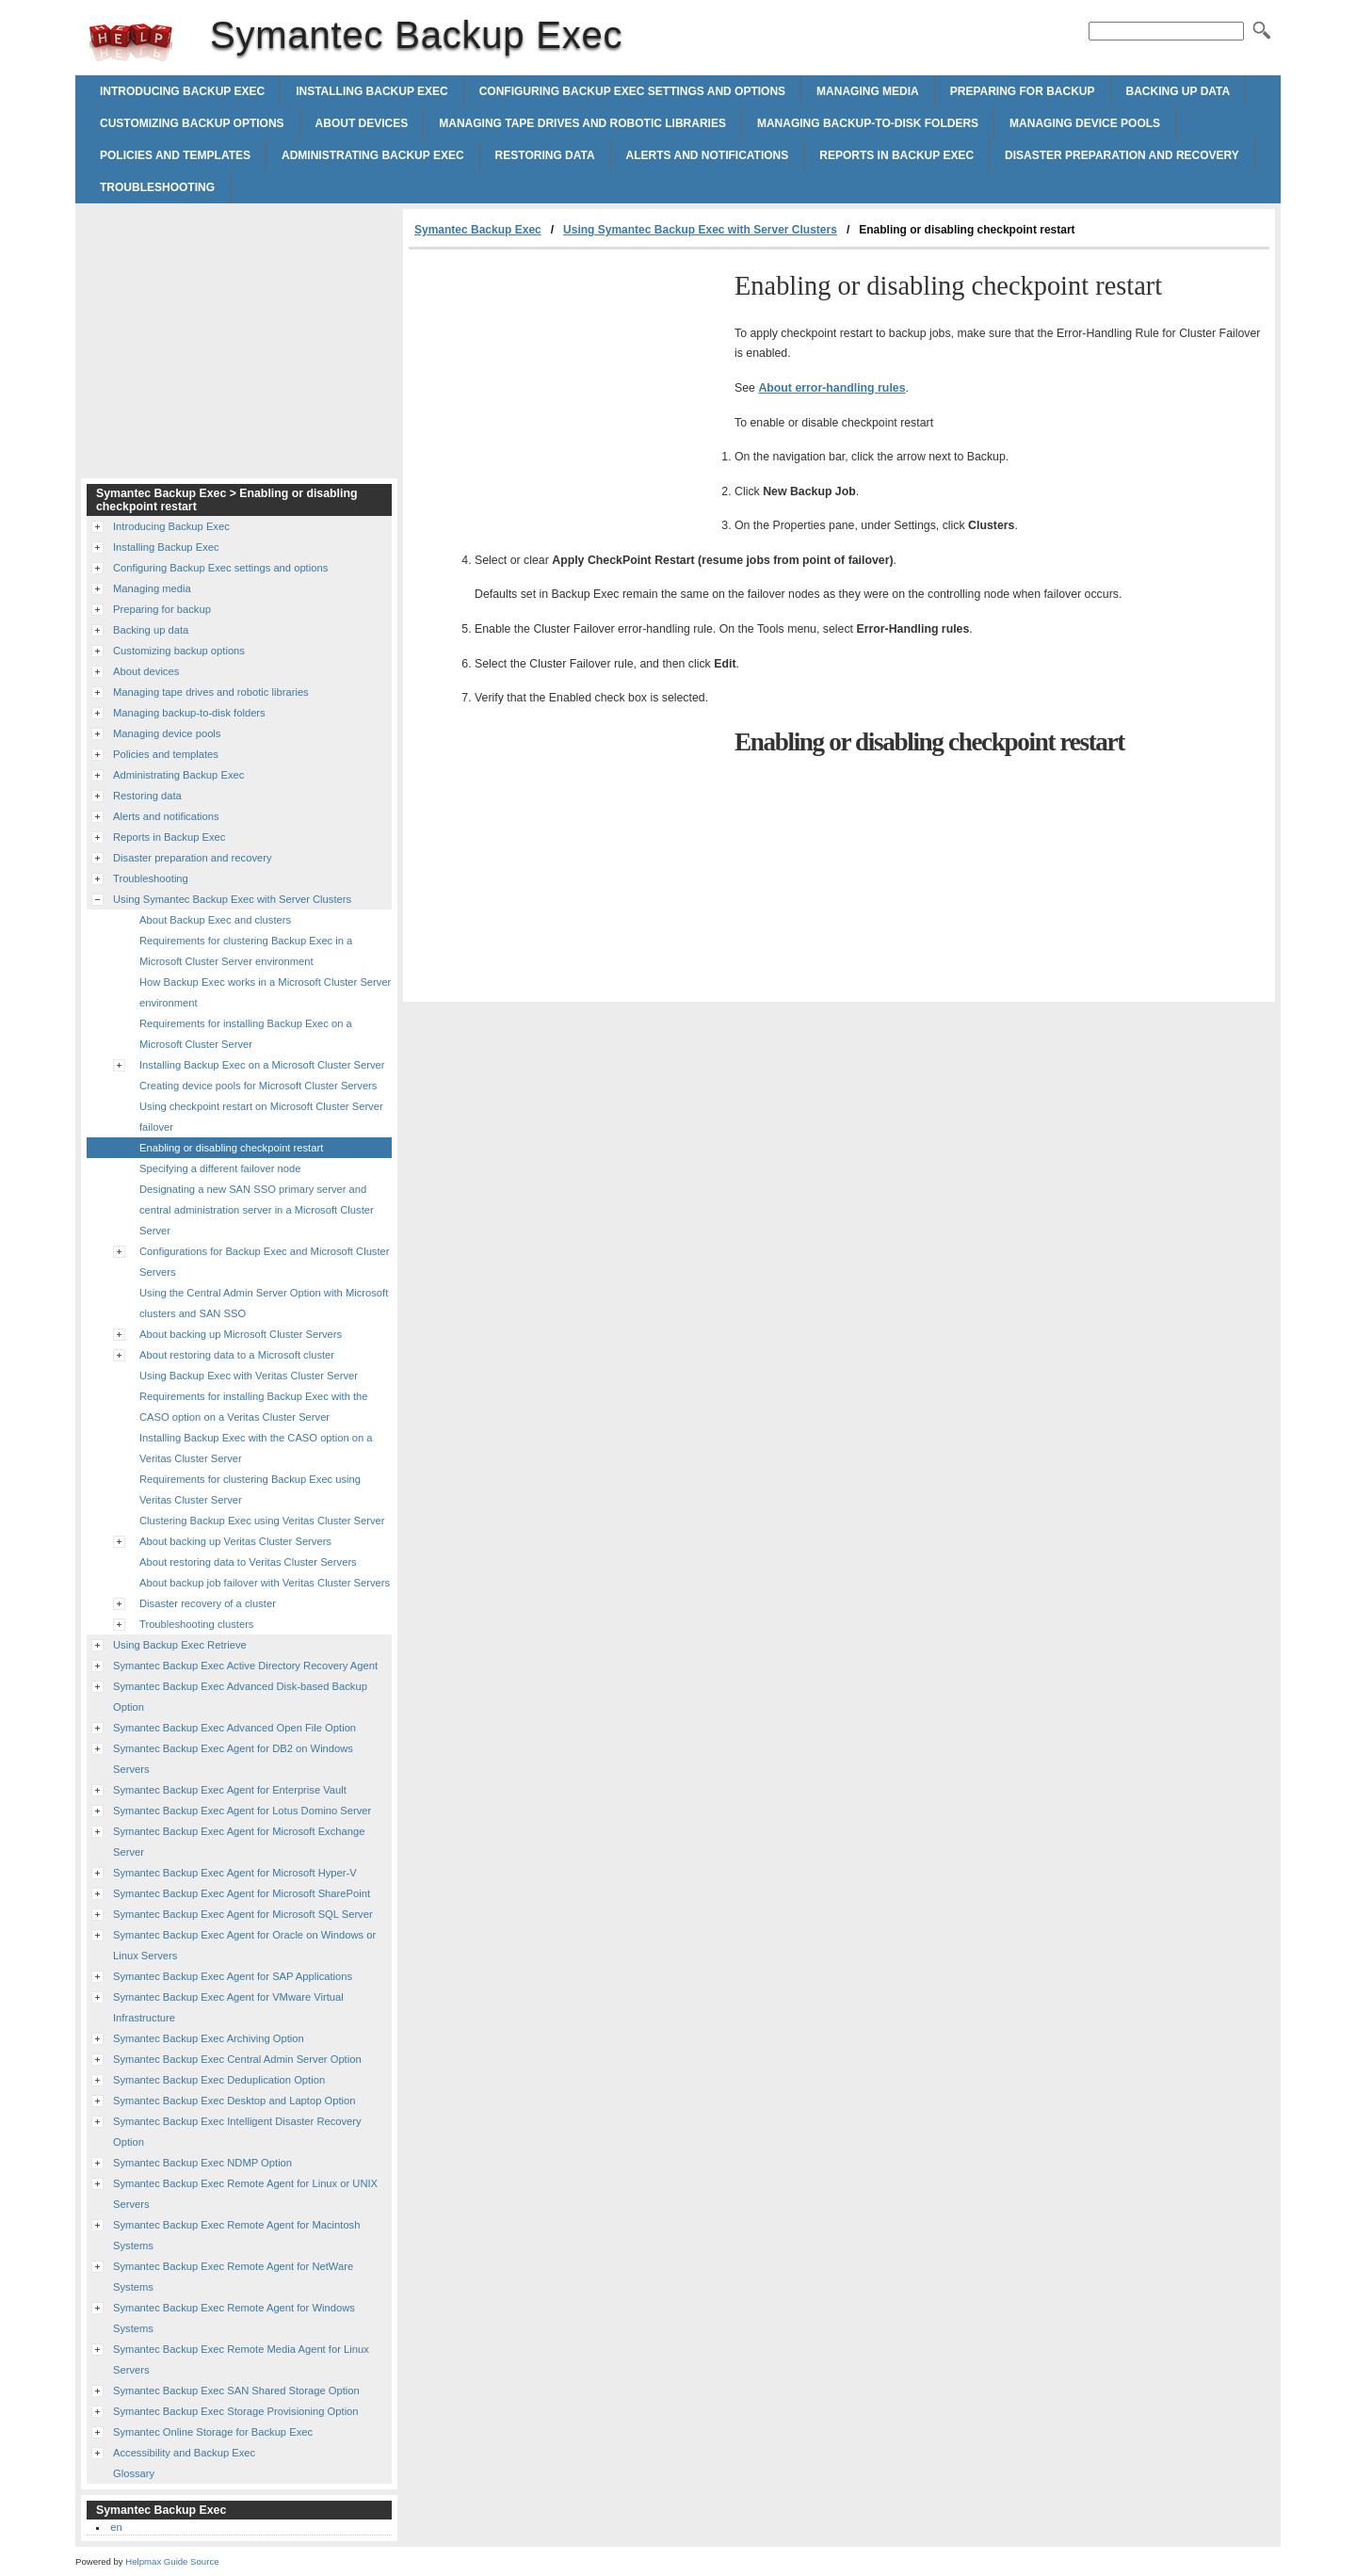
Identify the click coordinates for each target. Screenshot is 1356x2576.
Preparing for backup (1022, 91)
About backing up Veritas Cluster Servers (235, 1541)
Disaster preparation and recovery (1122, 155)
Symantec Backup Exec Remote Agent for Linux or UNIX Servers (245, 2194)
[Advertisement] (567, 391)
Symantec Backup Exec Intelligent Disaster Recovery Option (237, 2132)
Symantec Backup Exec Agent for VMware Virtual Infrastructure (228, 2007)
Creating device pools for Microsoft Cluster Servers (258, 1085)
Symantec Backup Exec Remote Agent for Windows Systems (234, 2318)
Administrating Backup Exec (373, 155)
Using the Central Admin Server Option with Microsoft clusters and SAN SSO (263, 1303)
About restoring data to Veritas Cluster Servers (248, 1562)
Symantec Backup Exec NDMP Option (202, 2162)
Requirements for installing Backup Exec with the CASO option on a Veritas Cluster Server (253, 1407)
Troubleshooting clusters (196, 1624)
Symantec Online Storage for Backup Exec (213, 2432)
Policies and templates (175, 155)
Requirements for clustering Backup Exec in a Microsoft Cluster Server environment (245, 951)
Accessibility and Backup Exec (184, 2452)
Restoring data (545, 155)
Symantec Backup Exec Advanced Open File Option (234, 1727)
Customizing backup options (192, 123)
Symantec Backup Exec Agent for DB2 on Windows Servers (233, 1759)
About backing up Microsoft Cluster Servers (240, 1334)
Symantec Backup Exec (130, 42)
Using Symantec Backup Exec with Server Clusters (700, 229)
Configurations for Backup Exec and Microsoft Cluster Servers (264, 1262)
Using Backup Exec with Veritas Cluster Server (248, 1375)
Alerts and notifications (707, 155)
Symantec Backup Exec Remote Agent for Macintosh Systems (236, 2235)
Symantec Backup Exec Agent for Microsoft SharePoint (241, 1893)
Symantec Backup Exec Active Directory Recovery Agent (245, 1665)
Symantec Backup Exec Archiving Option (208, 2038)
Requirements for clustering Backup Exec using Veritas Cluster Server (250, 1489)
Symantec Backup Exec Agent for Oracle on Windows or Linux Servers (244, 1945)
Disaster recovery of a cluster (207, 1603)
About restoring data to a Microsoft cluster (236, 1354)
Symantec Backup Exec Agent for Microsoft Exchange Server (238, 1842)
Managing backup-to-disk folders (867, 123)
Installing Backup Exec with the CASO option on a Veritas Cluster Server (256, 1448)
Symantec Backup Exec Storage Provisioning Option (236, 2411)
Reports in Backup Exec (896, 155)
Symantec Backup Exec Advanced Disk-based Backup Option (240, 1697)
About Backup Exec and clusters (215, 920)
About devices (362, 123)
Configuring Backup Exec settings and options (632, 91)
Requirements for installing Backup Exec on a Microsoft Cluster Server (245, 1034)
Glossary (133, 2473)
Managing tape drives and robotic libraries (582, 123)
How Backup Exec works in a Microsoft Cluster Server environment (265, 992)
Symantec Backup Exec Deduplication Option (219, 2079)
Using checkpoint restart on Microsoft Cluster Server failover (261, 1117)
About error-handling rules (831, 387)
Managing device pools (1084, 123)
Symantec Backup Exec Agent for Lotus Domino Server (242, 1810)
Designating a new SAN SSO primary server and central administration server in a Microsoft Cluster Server (256, 1209)
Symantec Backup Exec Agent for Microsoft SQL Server (243, 1914)
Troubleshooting (157, 187)
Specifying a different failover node (219, 1168)
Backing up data (1178, 91)
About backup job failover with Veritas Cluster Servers (264, 1582)
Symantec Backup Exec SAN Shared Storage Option (236, 2390)
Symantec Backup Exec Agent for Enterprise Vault (230, 1789)
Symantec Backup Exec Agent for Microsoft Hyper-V (235, 1872)
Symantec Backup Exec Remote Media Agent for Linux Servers (241, 2359)
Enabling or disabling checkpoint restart (231, 1147)
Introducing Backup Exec (182, 91)
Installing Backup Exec (372, 91)
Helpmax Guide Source (171, 2561)
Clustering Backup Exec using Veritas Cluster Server (262, 1520)
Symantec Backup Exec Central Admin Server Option (237, 2059)
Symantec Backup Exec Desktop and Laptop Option (234, 2100)
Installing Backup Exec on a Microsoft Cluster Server (262, 1065)
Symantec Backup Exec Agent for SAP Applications (232, 1976)
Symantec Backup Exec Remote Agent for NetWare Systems (233, 2277)
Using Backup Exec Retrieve (180, 1644)
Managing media (867, 91)
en (115, 2527)
